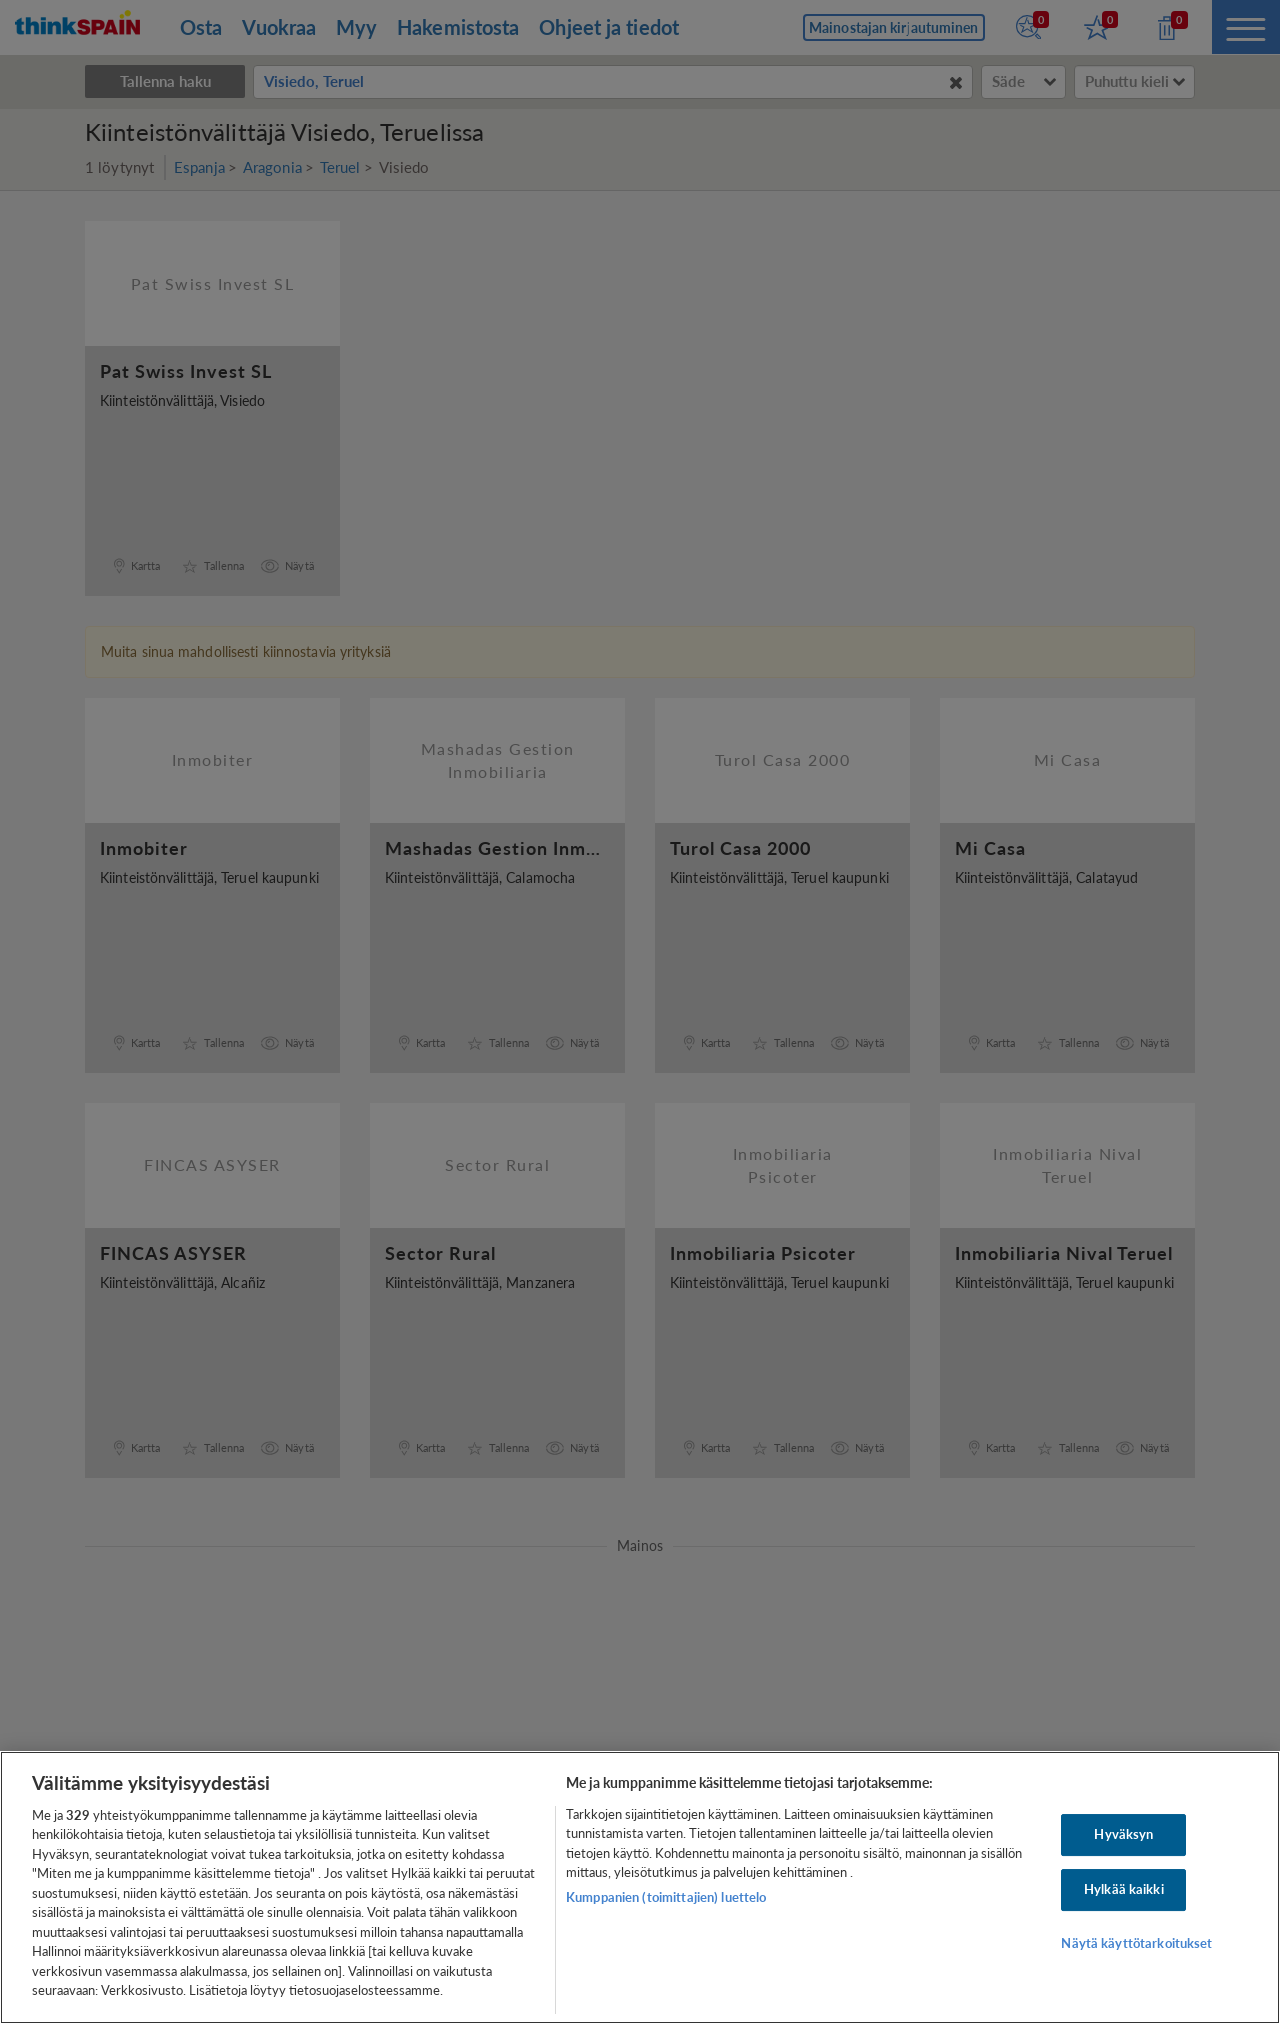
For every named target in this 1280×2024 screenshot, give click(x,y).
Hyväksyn (1123, 1835)
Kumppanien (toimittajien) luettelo (666, 1897)
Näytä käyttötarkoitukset (1136, 1943)
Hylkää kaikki (1124, 1889)
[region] (640, 1887)
